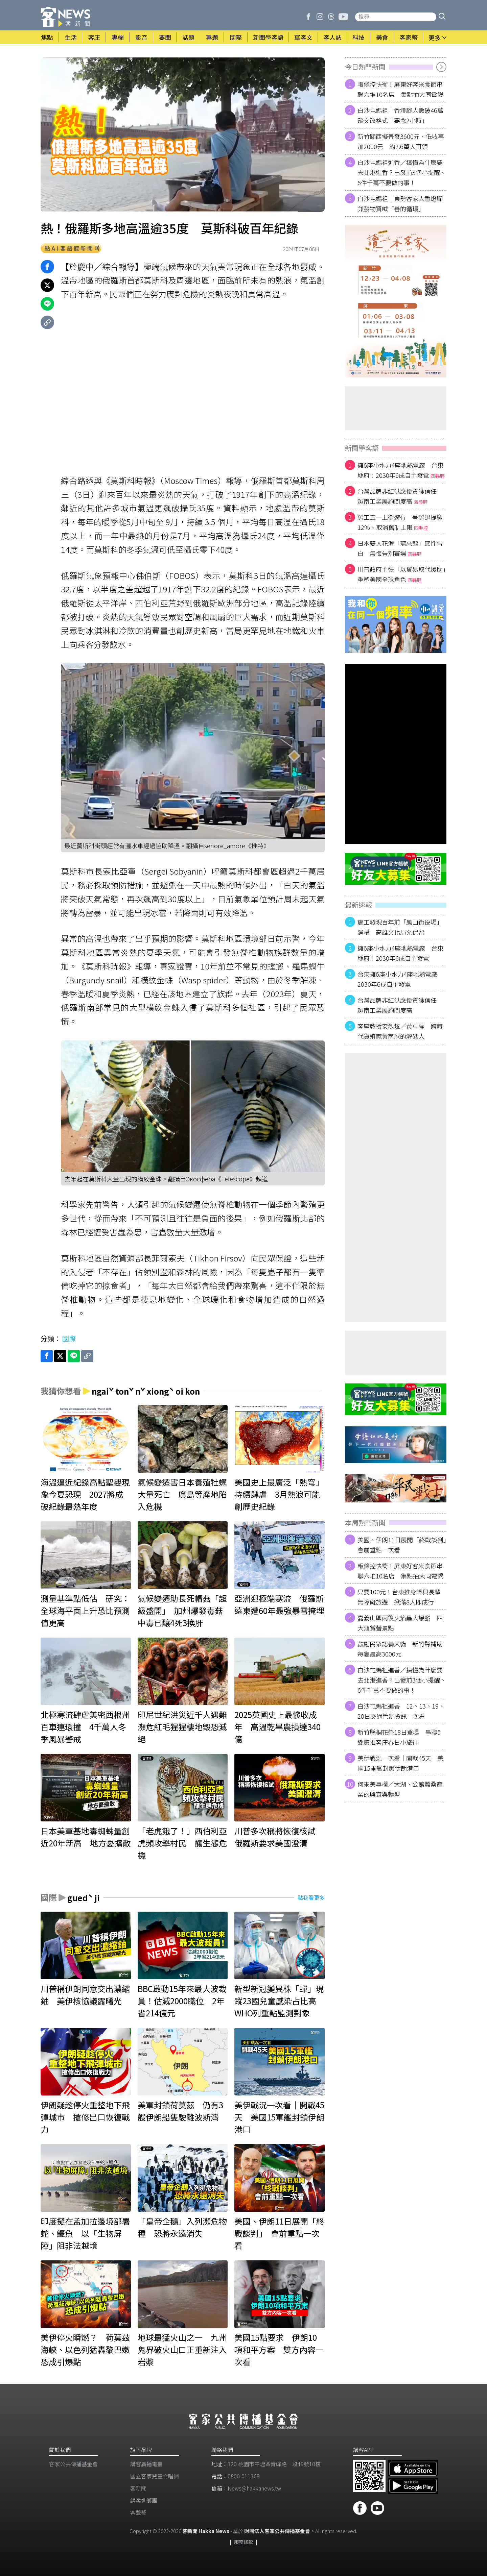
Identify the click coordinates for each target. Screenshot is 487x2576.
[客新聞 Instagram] (320, 17)
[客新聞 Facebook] (308, 17)
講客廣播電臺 (146, 2464)
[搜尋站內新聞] (395, 17)
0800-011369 (244, 2476)
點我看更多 (311, 1897)
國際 (69, 1338)
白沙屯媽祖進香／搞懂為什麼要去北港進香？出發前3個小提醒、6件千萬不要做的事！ (401, 172)
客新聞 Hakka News (205, 2530)
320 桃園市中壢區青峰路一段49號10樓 (274, 2464)
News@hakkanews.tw (254, 2488)
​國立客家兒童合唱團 (154, 2476)
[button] (442, 17)
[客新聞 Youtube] (343, 17)
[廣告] (395, 301)
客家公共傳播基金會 (73, 2464)
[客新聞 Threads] (331, 17)
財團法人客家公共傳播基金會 (277, 2530)
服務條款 (243, 2541)
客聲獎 (138, 2512)
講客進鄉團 (143, 2500)
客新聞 (138, 2488)
